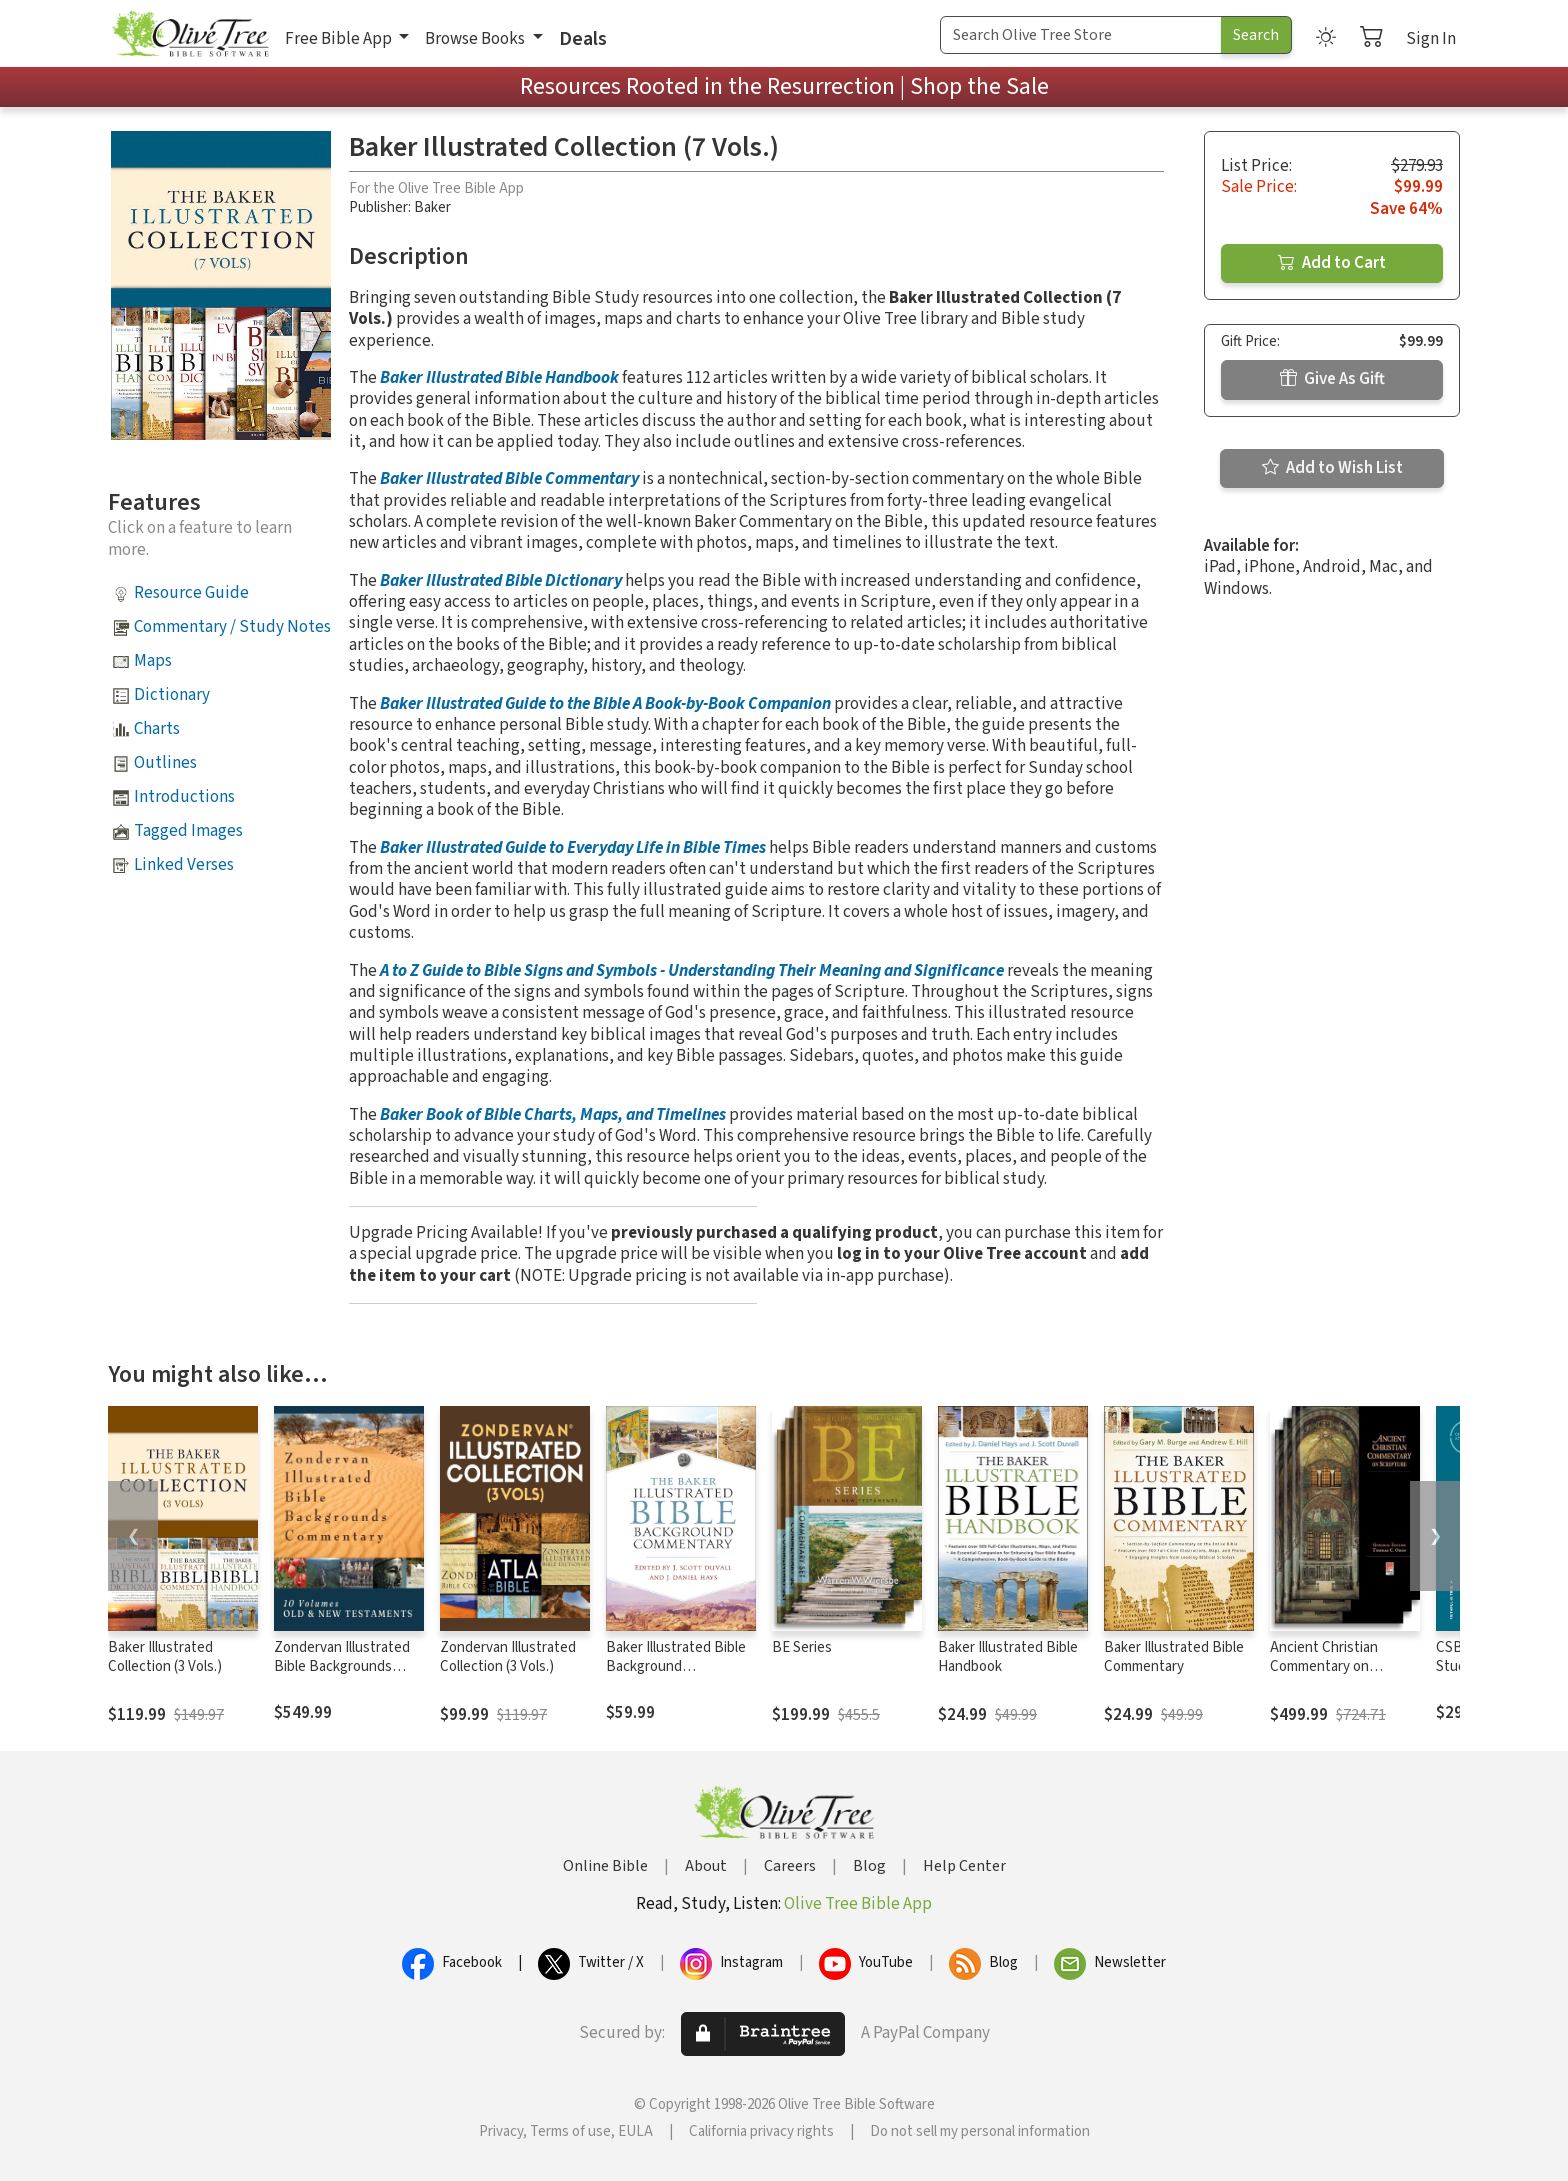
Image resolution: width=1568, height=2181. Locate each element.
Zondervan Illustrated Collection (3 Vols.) (508, 1657)
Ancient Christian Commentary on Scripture (1324, 1666)
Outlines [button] (165, 763)
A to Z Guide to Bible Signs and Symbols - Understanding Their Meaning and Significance (692, 971)
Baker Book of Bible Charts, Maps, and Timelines (553, 1115)
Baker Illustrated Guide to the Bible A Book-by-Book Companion (605, 704)
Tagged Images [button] (188, 831)
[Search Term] (1081, 35)
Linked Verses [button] (184, 865)
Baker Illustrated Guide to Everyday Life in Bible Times (573, 848)
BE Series (802, 1647)
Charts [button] (157, 729)
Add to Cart (1332, 263)
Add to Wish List (1332, 468)
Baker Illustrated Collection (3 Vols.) (165, 1657)
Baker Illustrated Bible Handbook (499, 378)
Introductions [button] (184, 797)
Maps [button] (153, 661)
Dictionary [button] (172, 695)
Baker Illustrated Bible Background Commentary (676, 1666)
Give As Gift (1332, 379)
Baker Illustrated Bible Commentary (509, 479)
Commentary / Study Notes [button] (232, 627)
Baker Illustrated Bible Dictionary (501, 581)
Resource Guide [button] (191, 593)
